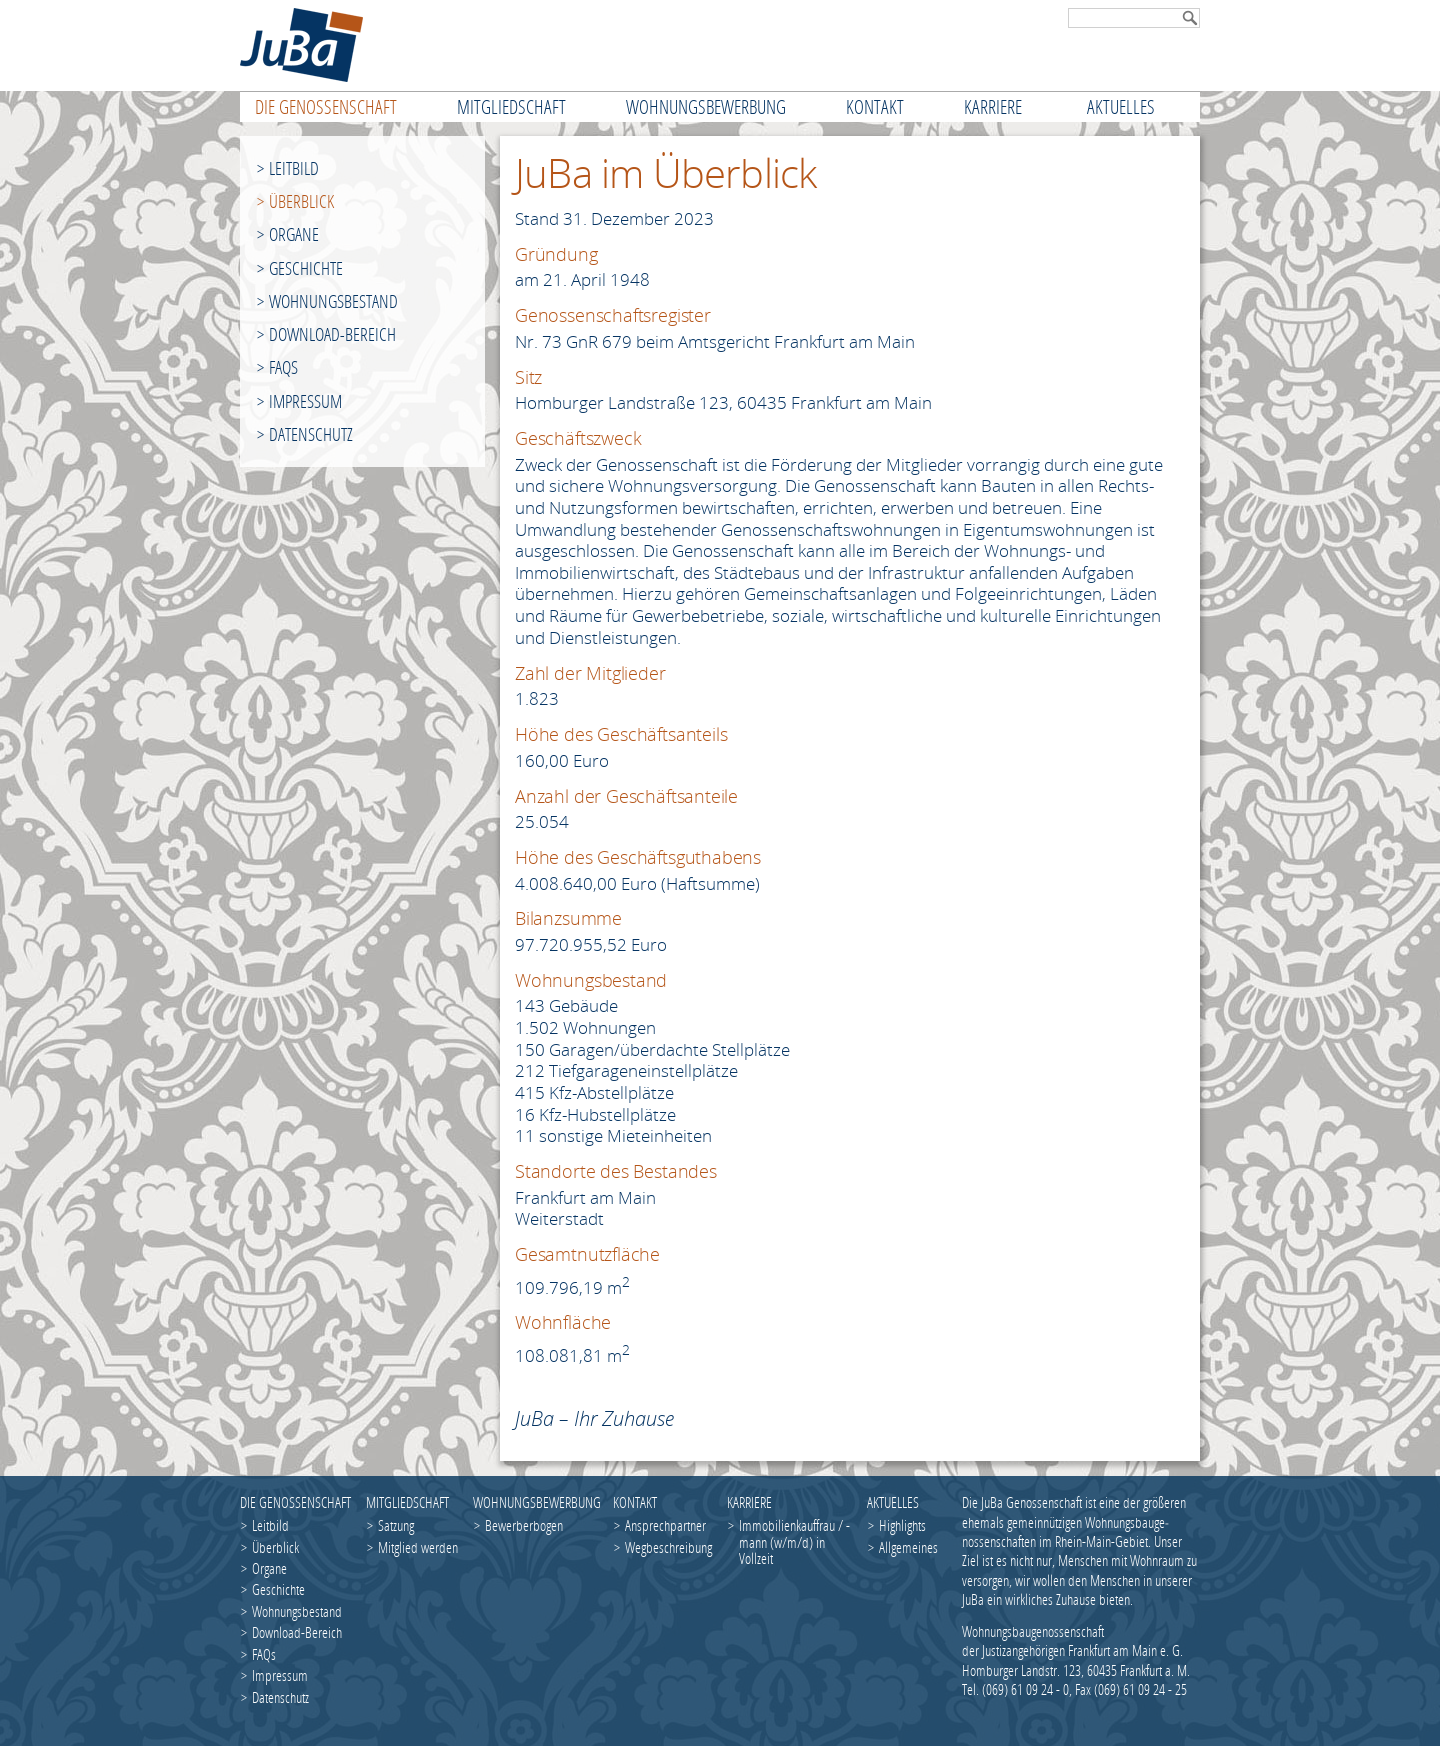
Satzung (396, 1525)
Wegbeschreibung (668, 1547)
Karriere (749, 1502)
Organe (294, 234)
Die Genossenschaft (295, 1502)
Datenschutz (311, 434)
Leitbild (294, 168)
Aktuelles (893, 1502)
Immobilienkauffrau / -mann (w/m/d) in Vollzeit (794, 1541)
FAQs (283, 367)
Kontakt (635, 1502)
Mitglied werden (418, 1547)
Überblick (301, 201)
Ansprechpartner (665, 1525)
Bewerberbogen (524, 1525)
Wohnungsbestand (333, 301)
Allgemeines (908, 1547)
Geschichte (306, 268)
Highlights (902, 1525)
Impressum (305, 401)
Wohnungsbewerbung (535, 1502)
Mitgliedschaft (407, 1502)
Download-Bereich (332, 334)
